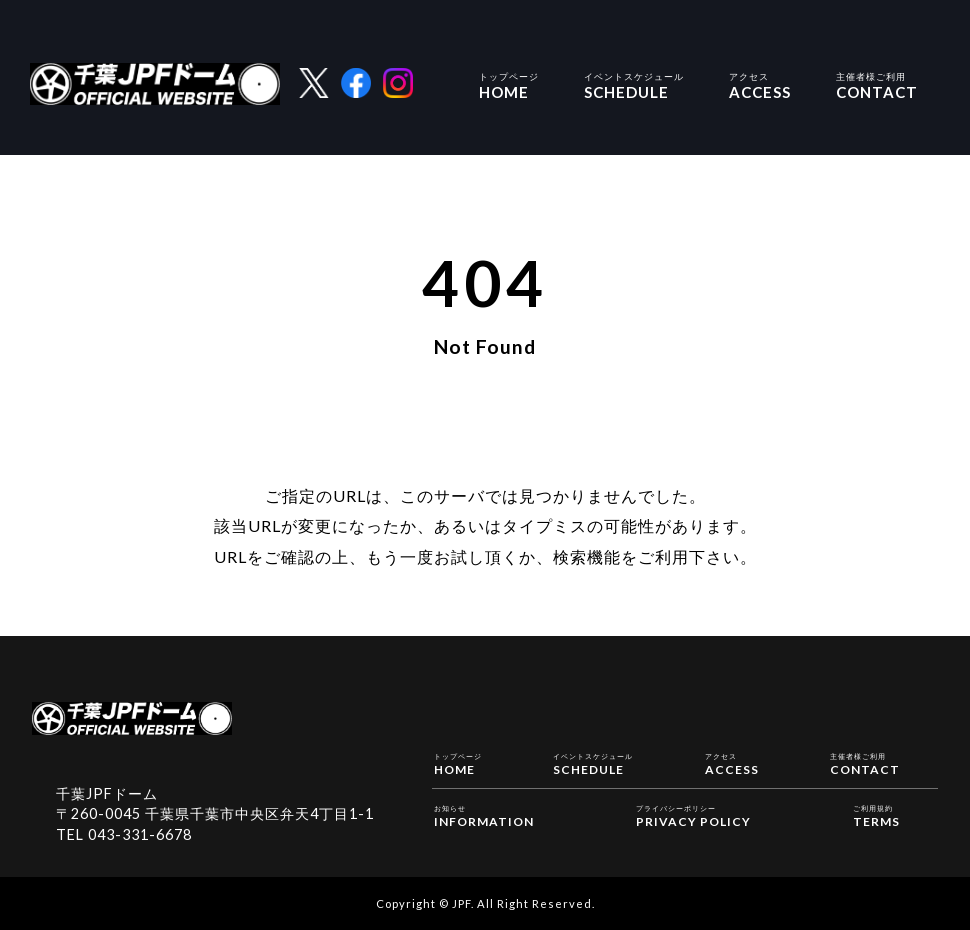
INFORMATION (484, 815)
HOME (509, 84)
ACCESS (760, 84)
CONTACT (877, 84)
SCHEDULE (634, 84)
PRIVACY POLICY (693, 815)
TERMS (876, 815)
